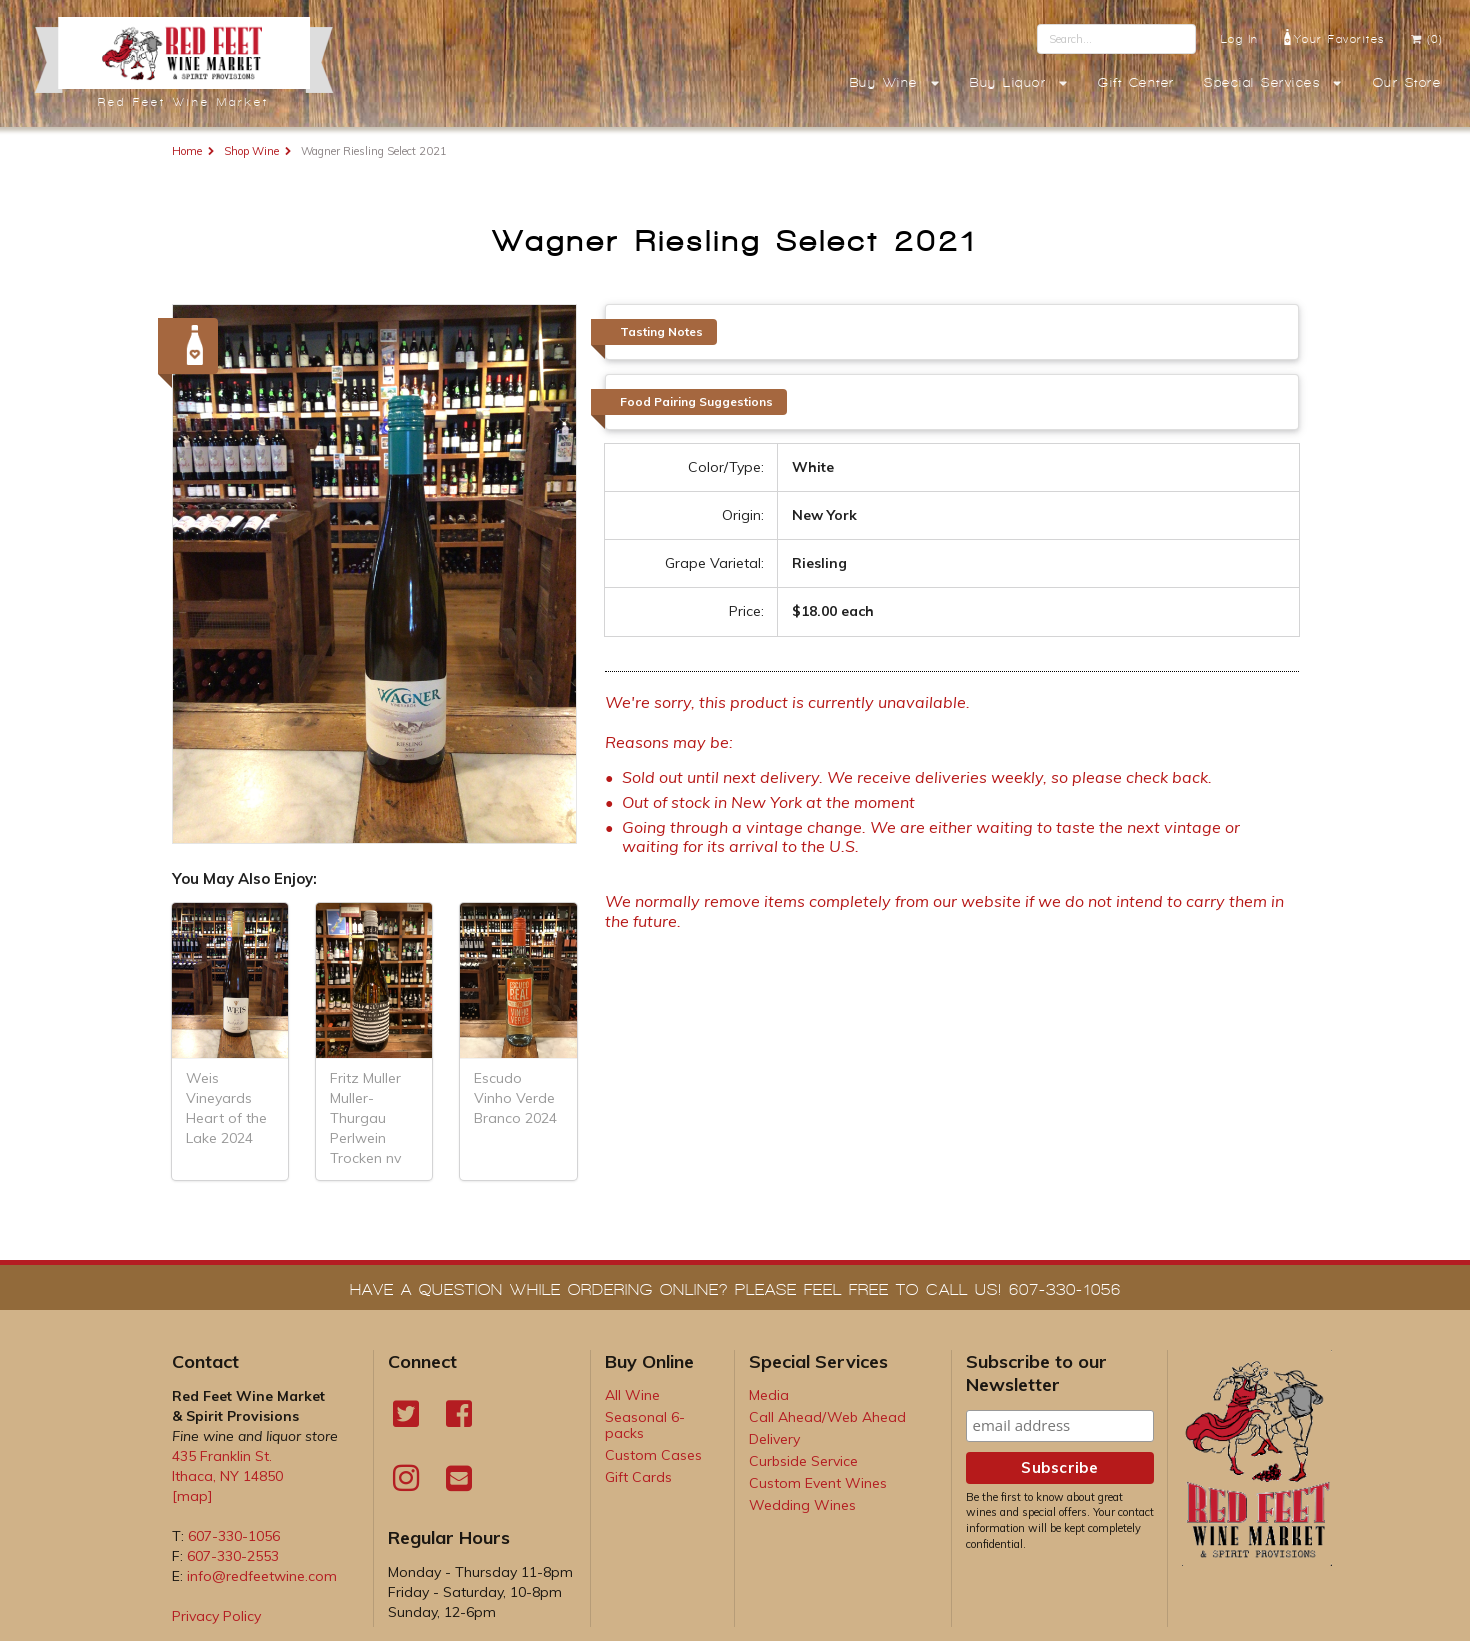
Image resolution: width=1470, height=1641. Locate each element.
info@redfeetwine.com (262, 1576)
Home (187, 151)
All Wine (632, 1395)
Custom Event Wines (818, 1483)
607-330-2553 (233, 1556)
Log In (1240, 39)
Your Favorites (1334, 37)
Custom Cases (653, 1455)
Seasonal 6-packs (645, 1425)
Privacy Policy (216, 1616)
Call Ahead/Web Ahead (827, 1417)
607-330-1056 (234, 1536)
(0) (1426, 39)
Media (769, 1395)
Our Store (1407, 83)
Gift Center (1136, 83)
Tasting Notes (661, 331)
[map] (192, 1496)
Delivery (774, 1439)
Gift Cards (638, 1477)
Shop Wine (251, 151)
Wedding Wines (802, 1505)
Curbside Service (803, 1461)
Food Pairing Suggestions (696, 401)
